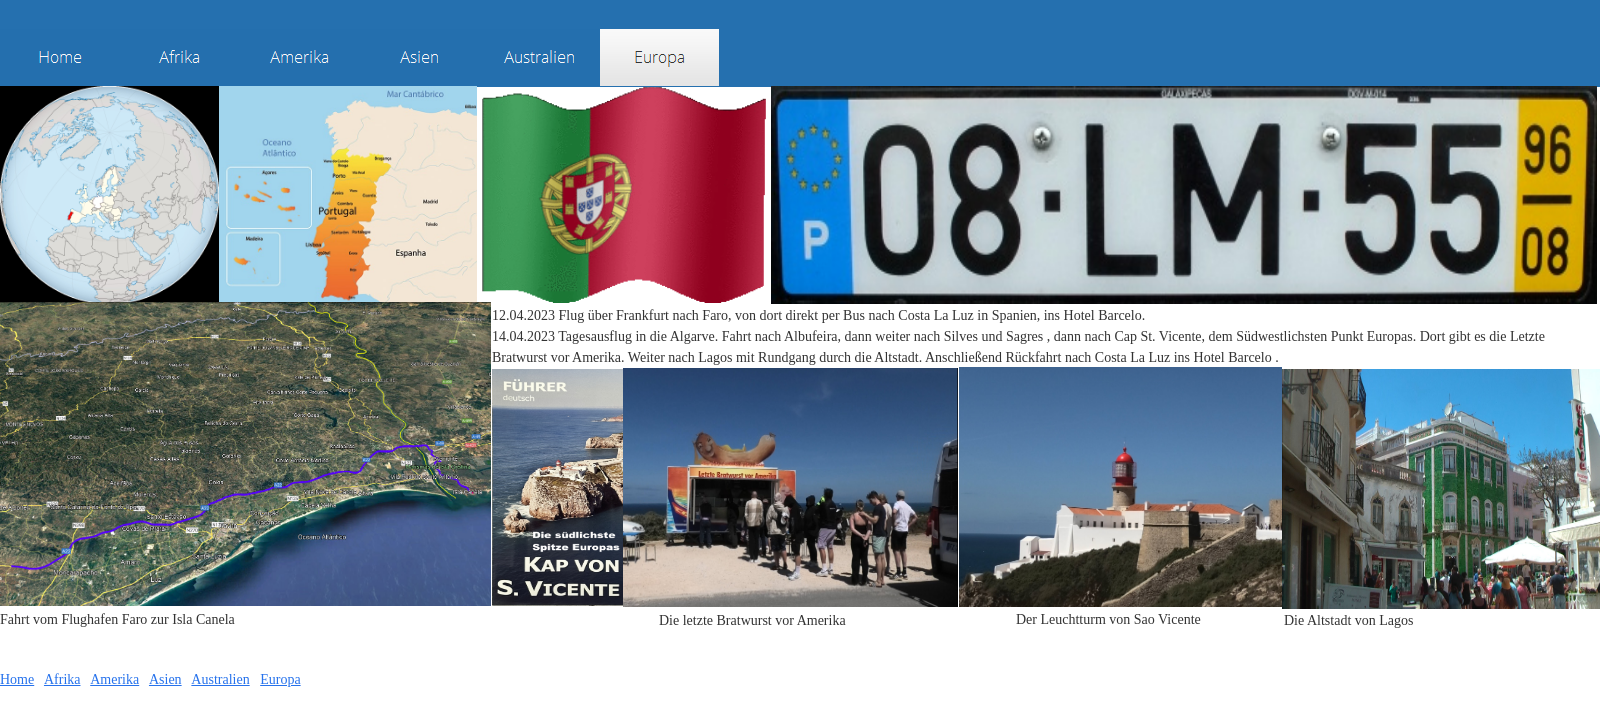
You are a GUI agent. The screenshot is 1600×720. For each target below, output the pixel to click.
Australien (220, 679)
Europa (280, 679)
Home (17, 679)
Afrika (62, 679)
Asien (165, 679)
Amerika (114, 679)
